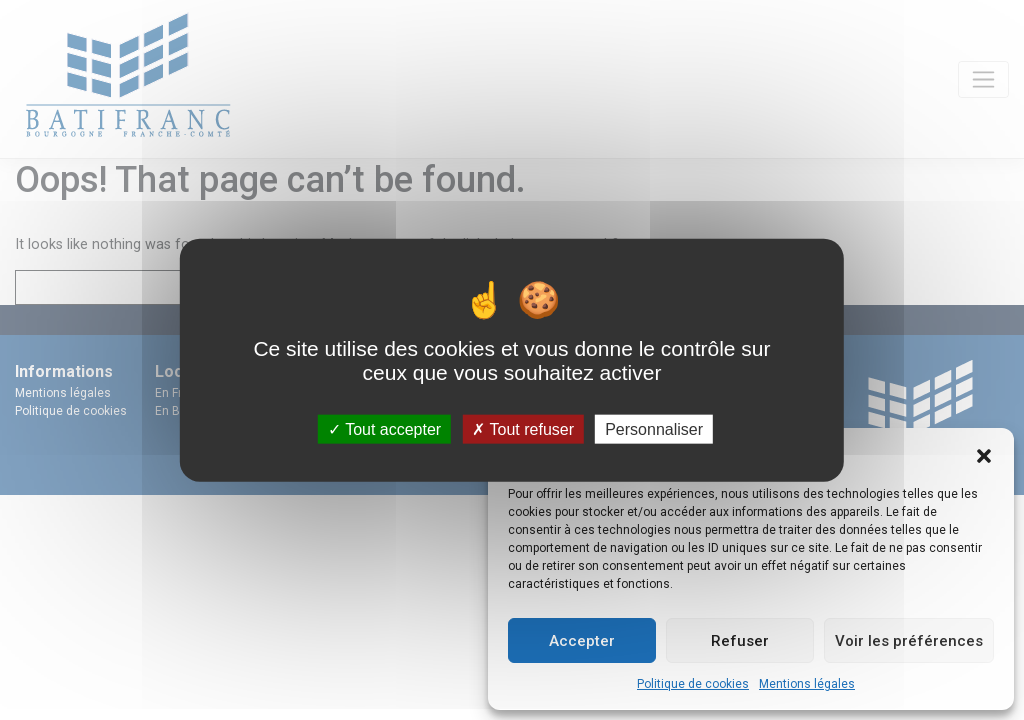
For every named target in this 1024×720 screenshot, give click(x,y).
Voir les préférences (909, 641)
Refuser (740, 641)
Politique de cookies (693, 684)
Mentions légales (807, 684)
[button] (984, 454)
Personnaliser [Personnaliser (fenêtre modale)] (654, 428)
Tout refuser (523, 428)
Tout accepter (384, 428)
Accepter (582, 641)
